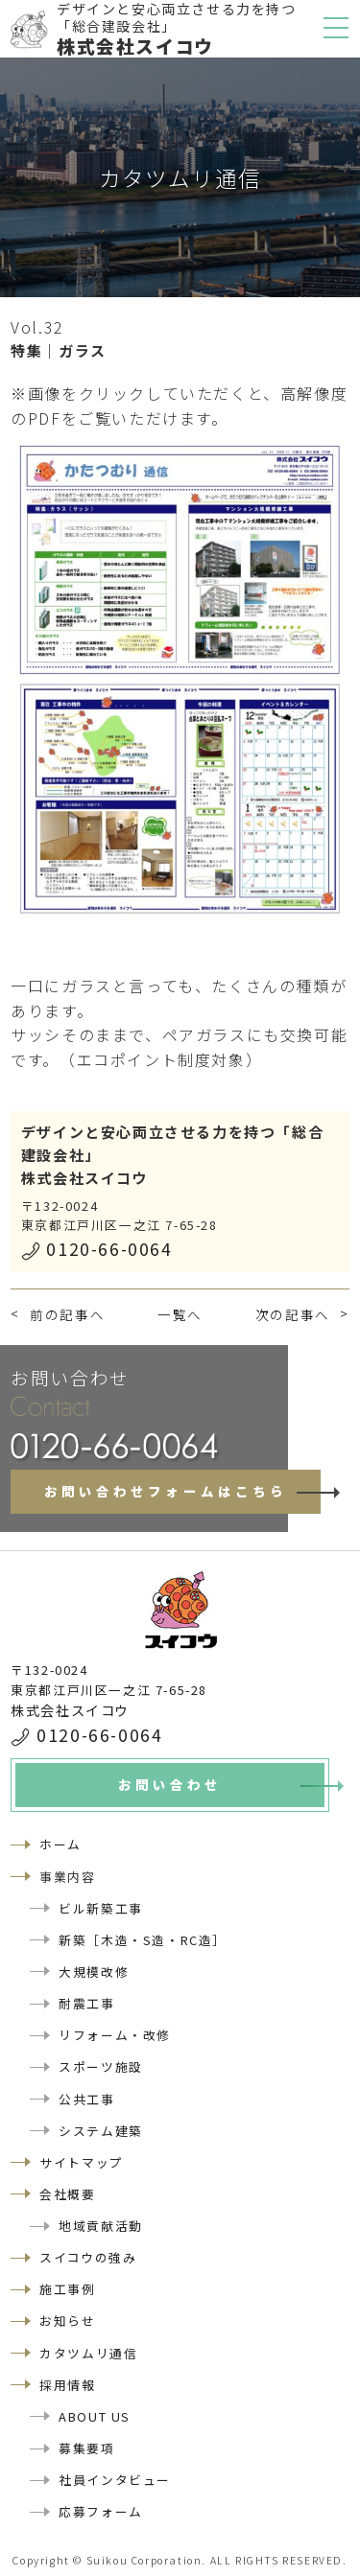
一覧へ (180, 1314)
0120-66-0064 (109, 1249)
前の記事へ (67, 1314)
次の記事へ (292, 1314)
